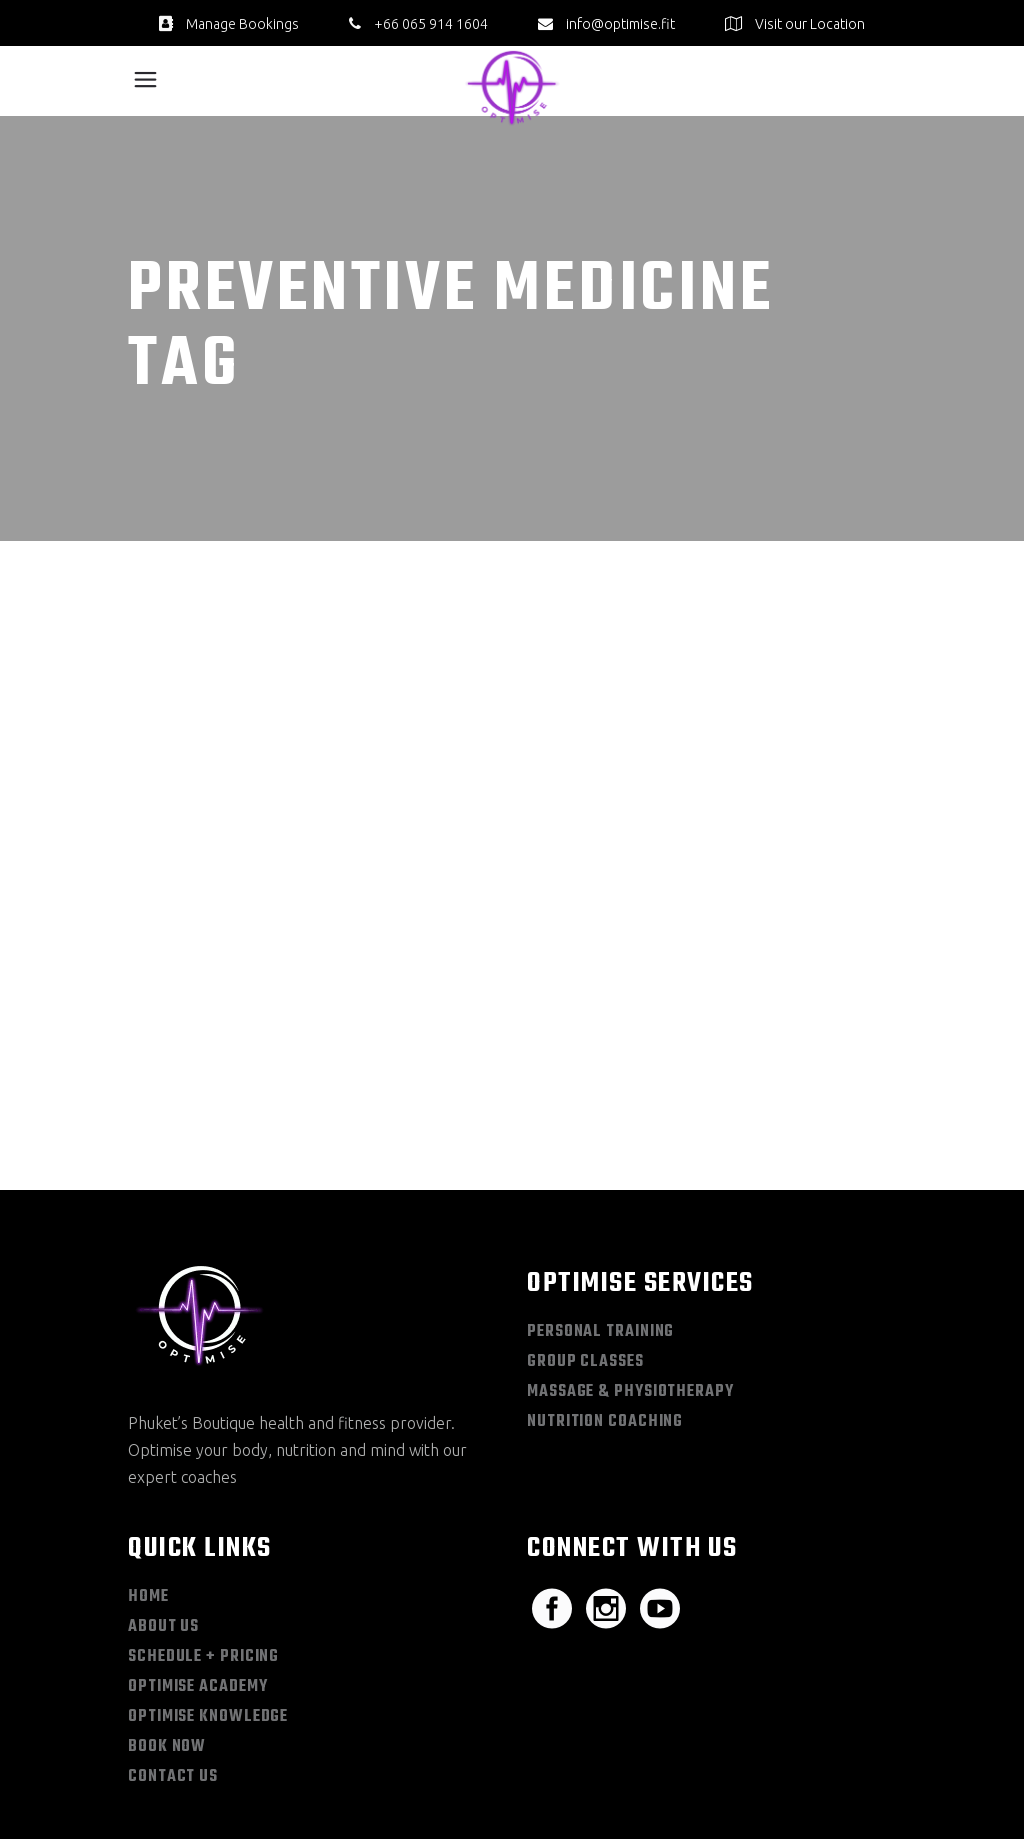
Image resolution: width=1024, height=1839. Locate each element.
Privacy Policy (726, 1760)
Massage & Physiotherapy (630, 1256)
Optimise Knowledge (208, 1581)
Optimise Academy (197, 1551)
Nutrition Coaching (605, 1286)
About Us (163, 1491)
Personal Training (600, 1196)
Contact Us (173, 1641)
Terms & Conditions (841, 1760)
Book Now (167, 1611)
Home (148, 1461)
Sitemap (643, 1760)
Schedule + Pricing (203, 1521)
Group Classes (585, 1226)
